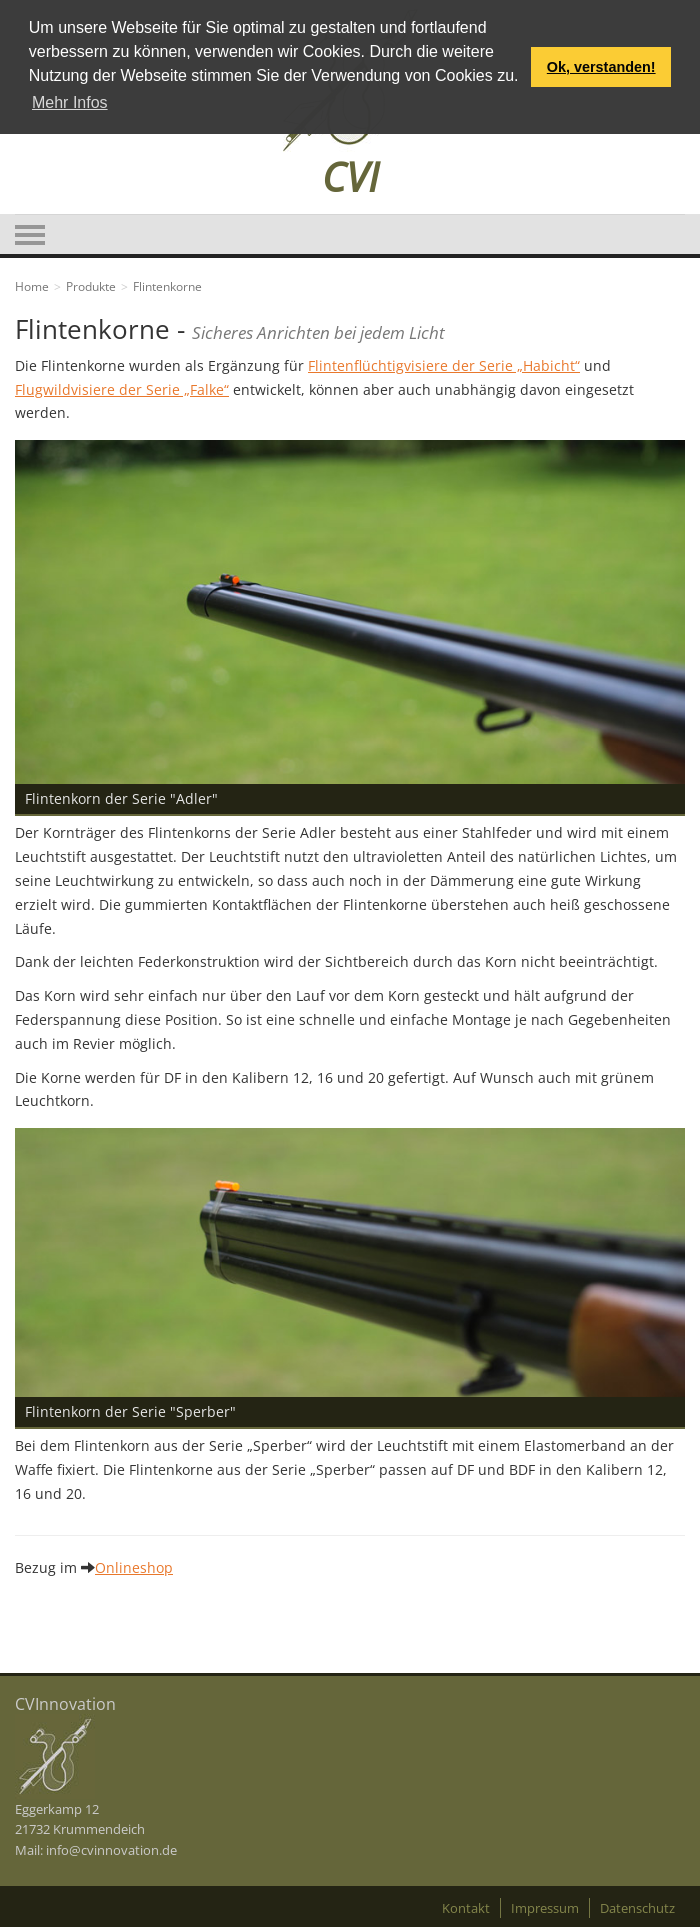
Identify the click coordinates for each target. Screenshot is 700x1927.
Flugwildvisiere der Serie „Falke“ (122, 389)
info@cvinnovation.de (111, 1850)
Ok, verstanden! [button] (601, 67)
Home (32, 286)
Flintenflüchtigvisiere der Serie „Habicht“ (444, 365)
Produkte (91, 286)
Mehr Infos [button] (70, 102)
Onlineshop (134, 1567)
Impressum (545, 1908)
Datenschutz (637, 1908)
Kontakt (466, 1908)
